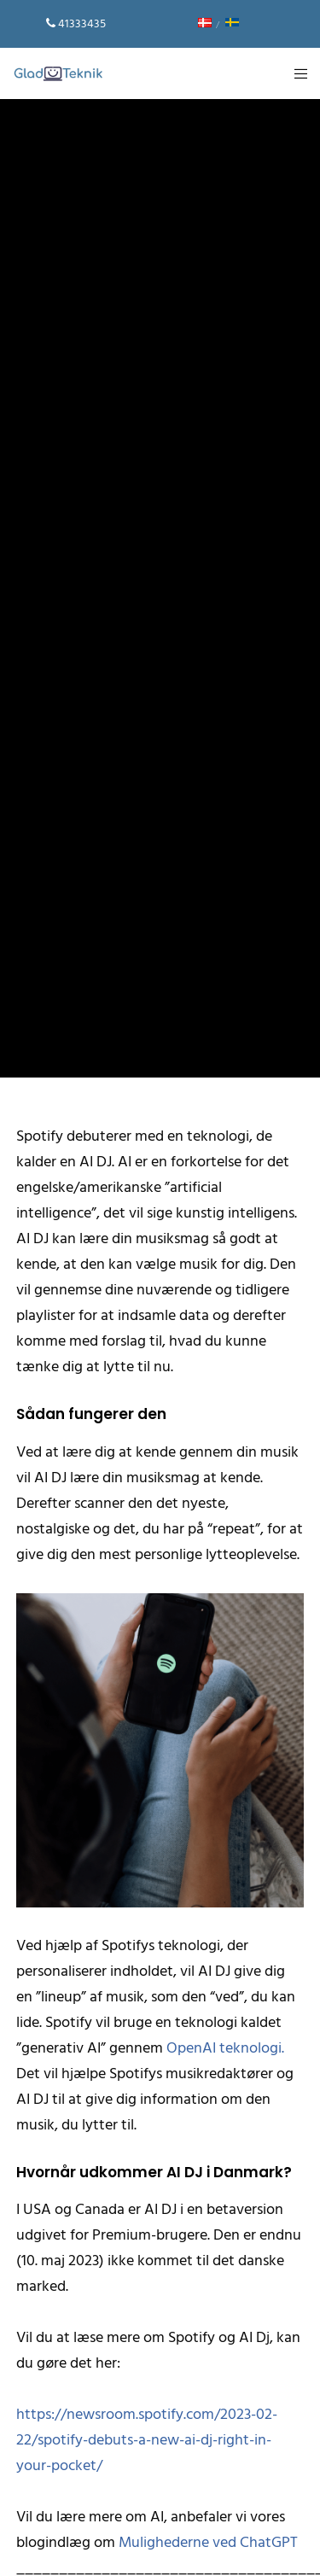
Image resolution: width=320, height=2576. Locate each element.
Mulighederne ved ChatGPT (208, 2542)
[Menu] (296, 73)
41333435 (82, 23)
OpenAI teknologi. (225, 2048)
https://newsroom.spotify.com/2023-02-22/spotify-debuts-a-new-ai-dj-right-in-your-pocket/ (146, 2440)
